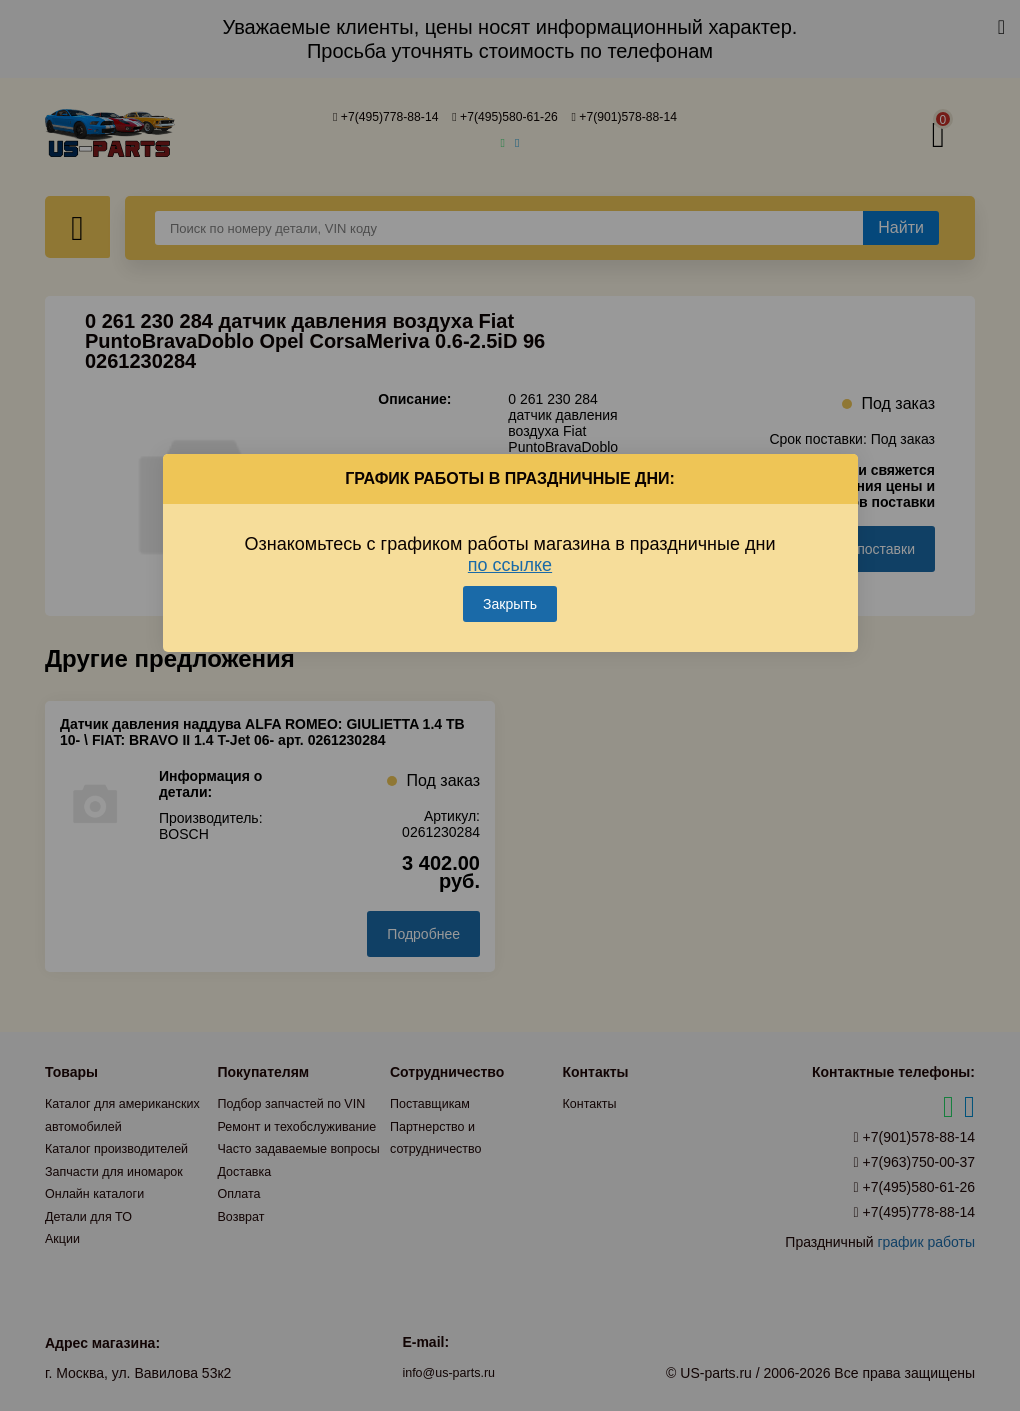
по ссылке (510, 542)
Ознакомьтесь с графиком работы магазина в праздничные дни (510, 531)
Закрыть (510, 581)
